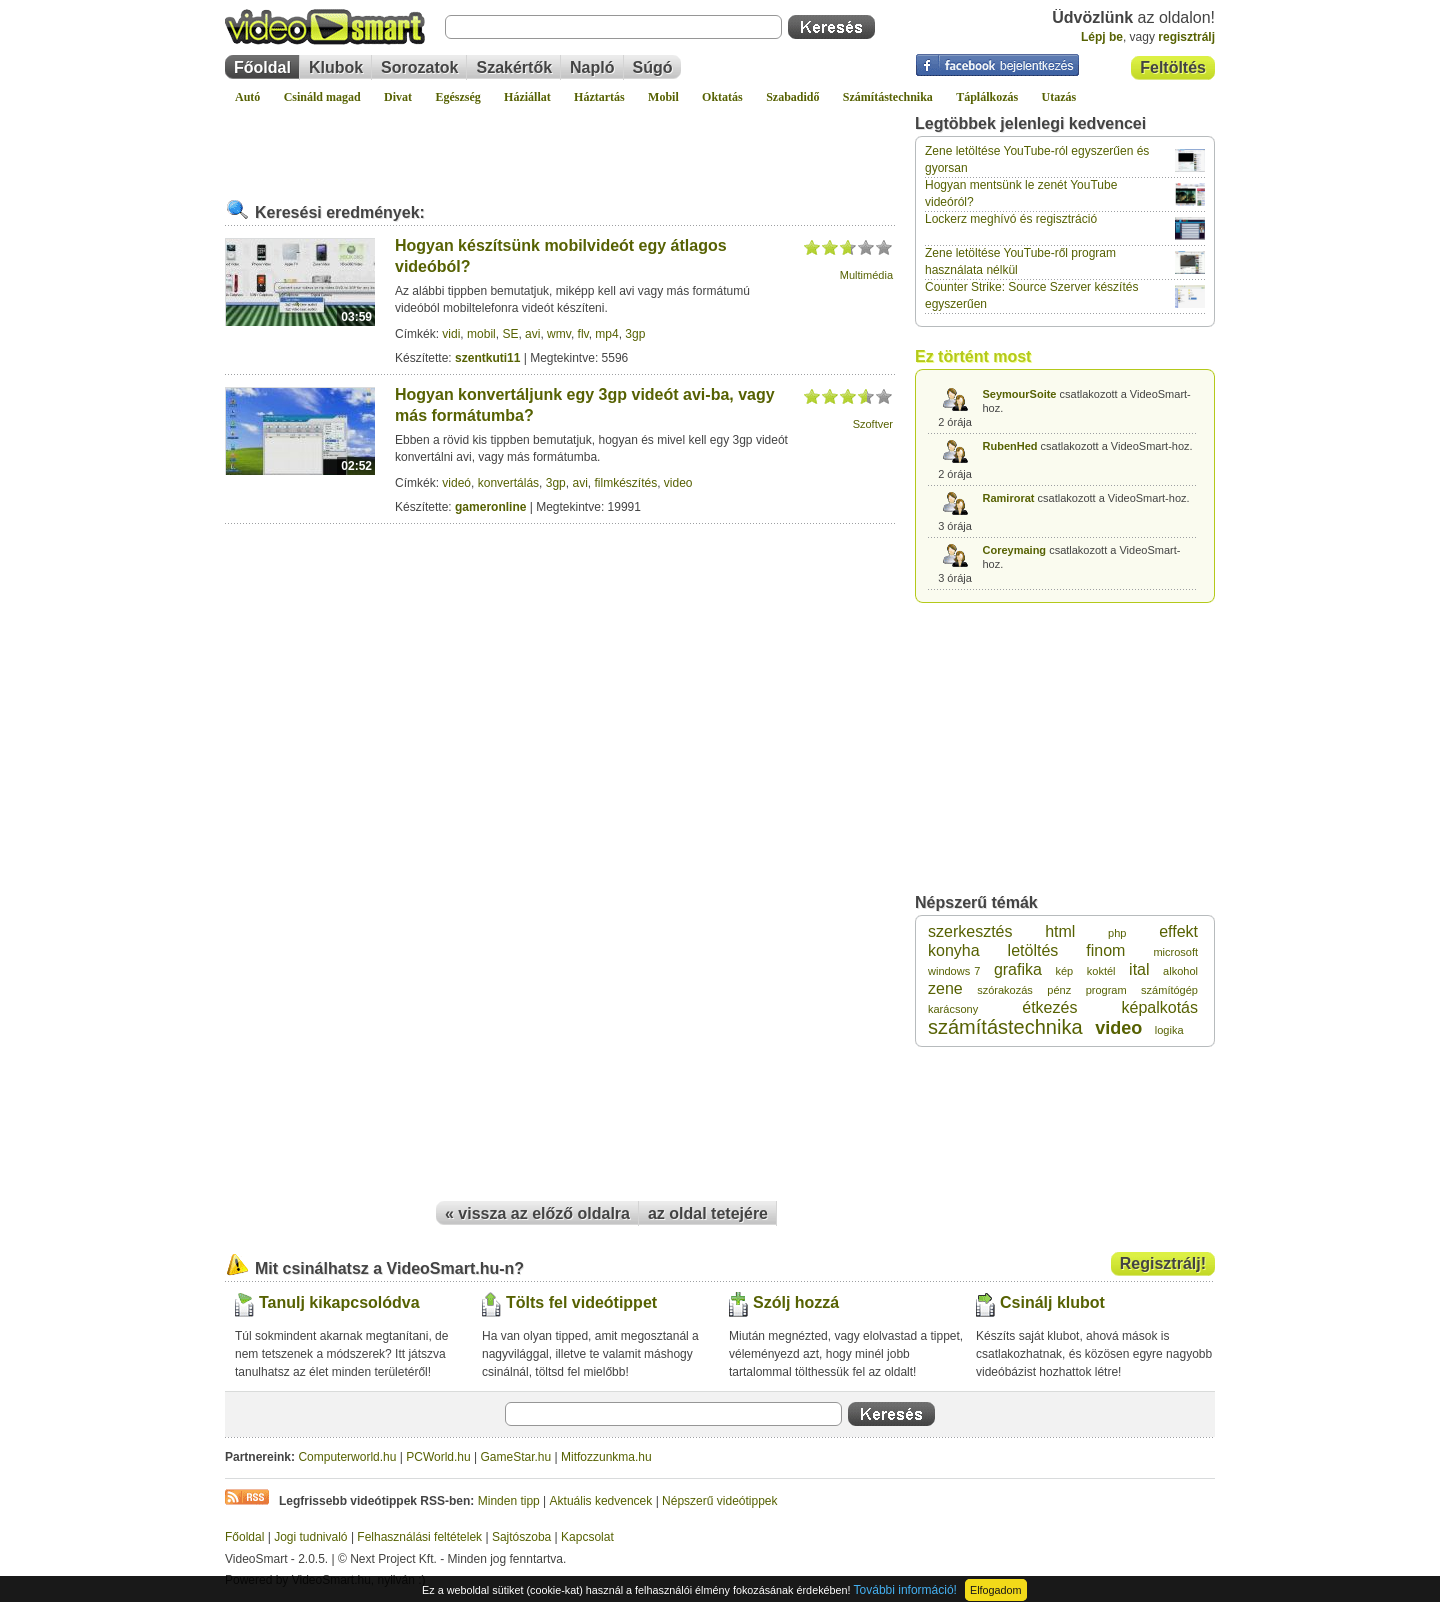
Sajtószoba (521, 1537)
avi (532, 334)
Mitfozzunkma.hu (606, 1457)
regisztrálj (1186, 37)
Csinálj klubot (1052, 1302)
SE (510, 334)
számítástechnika (1005, 1027)
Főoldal (262, 67)
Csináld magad (322, 97)
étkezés (1049, 1007)
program (1106, 990)
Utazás (1059, 97)
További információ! (905, 1590)
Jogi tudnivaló (310, 1537)
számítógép (1169, 990)
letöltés (1033, 950)
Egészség (457, 97)
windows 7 (954, 971)
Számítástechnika (888, 97)
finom (1105, 950)
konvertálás (508, 483)
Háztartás (599, 97)
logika (1169, 1030)
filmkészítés (625, 483)
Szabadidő (792, 97)
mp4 (606, 334)
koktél (1101, 971)
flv (583, 334)
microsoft (1175, 952)
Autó (247, 97)
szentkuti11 (487, 358)
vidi (451, 334)
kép (1064, 971)
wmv (559, 334)
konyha (954, 950)
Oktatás (722, 97)
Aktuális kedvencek (601, 1501)
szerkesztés (970, 931)
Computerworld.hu (347, 1457)
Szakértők (514, 67)
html (1060, 931)
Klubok (336, 67)
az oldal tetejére (708, 1213)
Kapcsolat (587, 1537)
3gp (635, 334)
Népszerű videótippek (719, 1501)
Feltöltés (1173, 67)
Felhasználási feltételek (419, 1537)
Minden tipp (509, 1501)
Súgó (653, 67)
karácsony (953, 1009)
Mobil (663, 97)
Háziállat (527, 97)
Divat (398, 97)
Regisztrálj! (1163, 1263)
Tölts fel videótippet (581, 1302)
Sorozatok (419, 67)
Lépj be (1102, 37)
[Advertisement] (560, 144)
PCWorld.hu (438, 1457)
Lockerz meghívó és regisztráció (1011, 219)
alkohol (1180, 971)
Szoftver (873, 424)
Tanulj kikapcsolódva (339, 1302)
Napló (592, 67)
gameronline (490, 507)
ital (1139, 969)
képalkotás (1160, 1007)
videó (456, 483)
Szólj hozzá (796, 1302)
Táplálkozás (987, 97)
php (1117, 933)
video (678, 483)
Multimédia (866, 275)
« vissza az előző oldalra (537, 1213)
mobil (481, 334)
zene (945, 988)
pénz (1059, 990)
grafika (1018, 969)
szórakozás (1005, 990)
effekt (1178, 931)
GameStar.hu (516, 1457)
